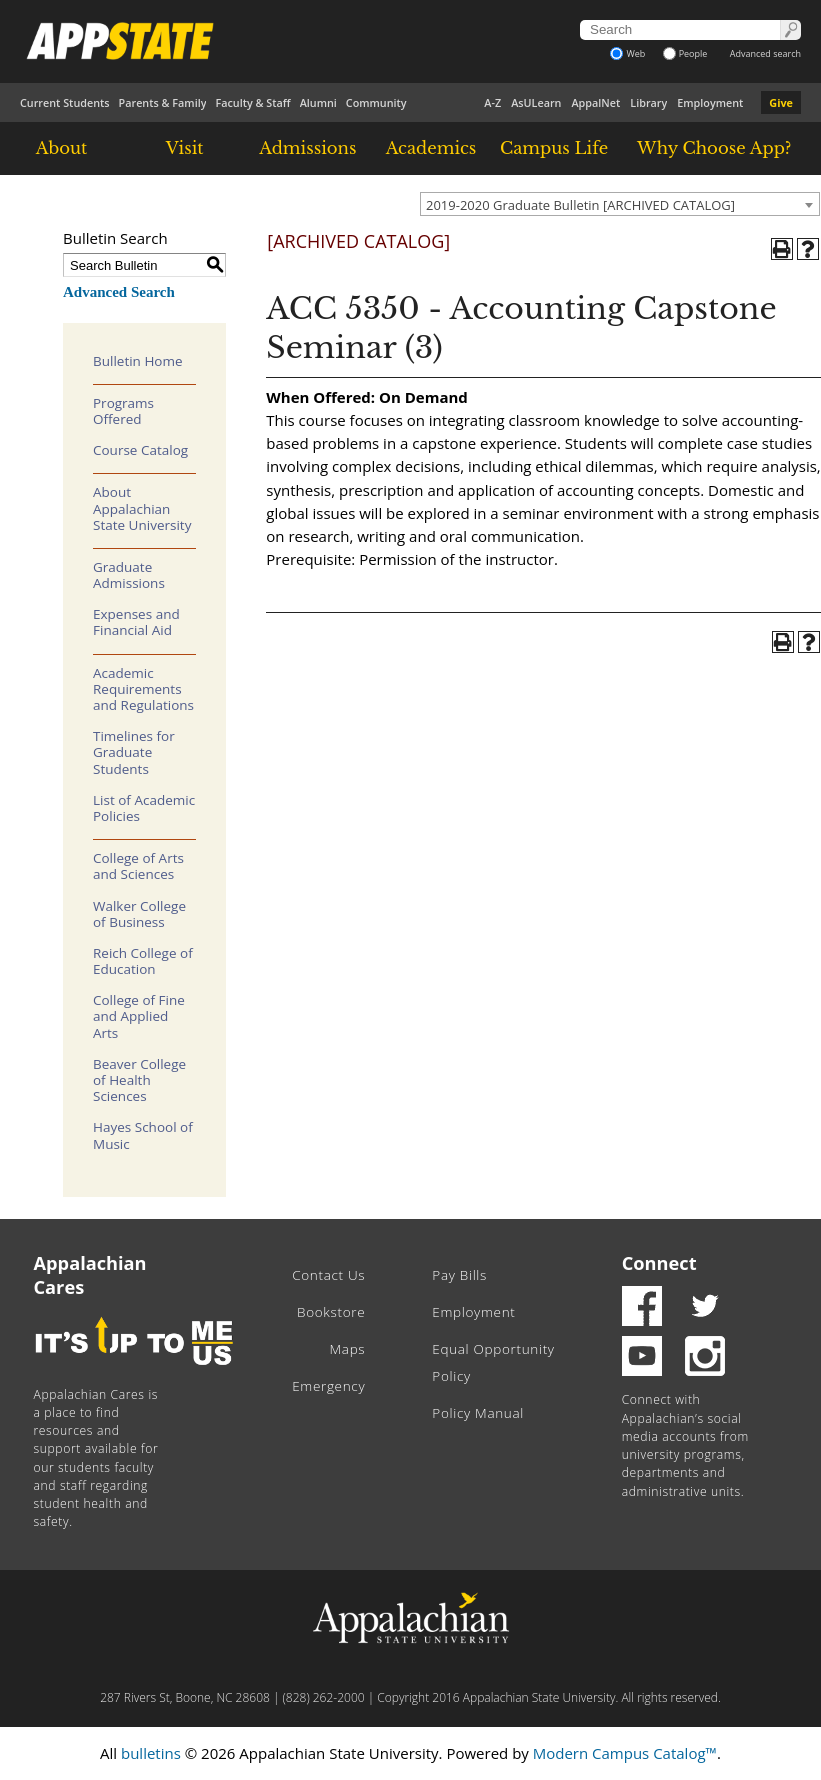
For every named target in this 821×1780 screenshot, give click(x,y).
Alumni (318, 102)
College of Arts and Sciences (138, 866)
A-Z (492, 102)
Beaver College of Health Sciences (139, 1080)
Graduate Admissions (129, 575)
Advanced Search (119, 292)
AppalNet (595, 102)
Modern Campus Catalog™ (625, 1753)
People (685, 53)
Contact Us (328, 1275)
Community (376, 102)
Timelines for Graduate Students (134, 752)
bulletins (151, 1753)
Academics (431, 148)
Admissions (307, 148)
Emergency (328, 1386)
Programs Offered (123, 411)
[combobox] (620, 204)
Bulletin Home (138, 361)
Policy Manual (478, 1413)
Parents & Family (163, 102)
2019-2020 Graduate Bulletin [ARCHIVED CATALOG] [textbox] (580, 205)
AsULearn (536, 102)
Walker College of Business (139, 914)
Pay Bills (459, 1275)
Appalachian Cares (90, 1275)
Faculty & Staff (252, 102)
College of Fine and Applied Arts (139, 1016)
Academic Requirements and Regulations (143, 689)
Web (627, 53)
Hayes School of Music (143, 1135)
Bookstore (331, 1312)
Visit (185, 148)
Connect (659, 1263)
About (62, 148)
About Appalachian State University (142, 508)
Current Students (65, 102)
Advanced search (765, 53)
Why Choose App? (714, 148)
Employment (710, 102)
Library (648, 102)
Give (781, 102)
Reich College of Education (143, 961)
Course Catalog (140, 450)
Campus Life (554, 148)
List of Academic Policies (144, 808)
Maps (347, 1349)
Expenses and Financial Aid (136, 622)
